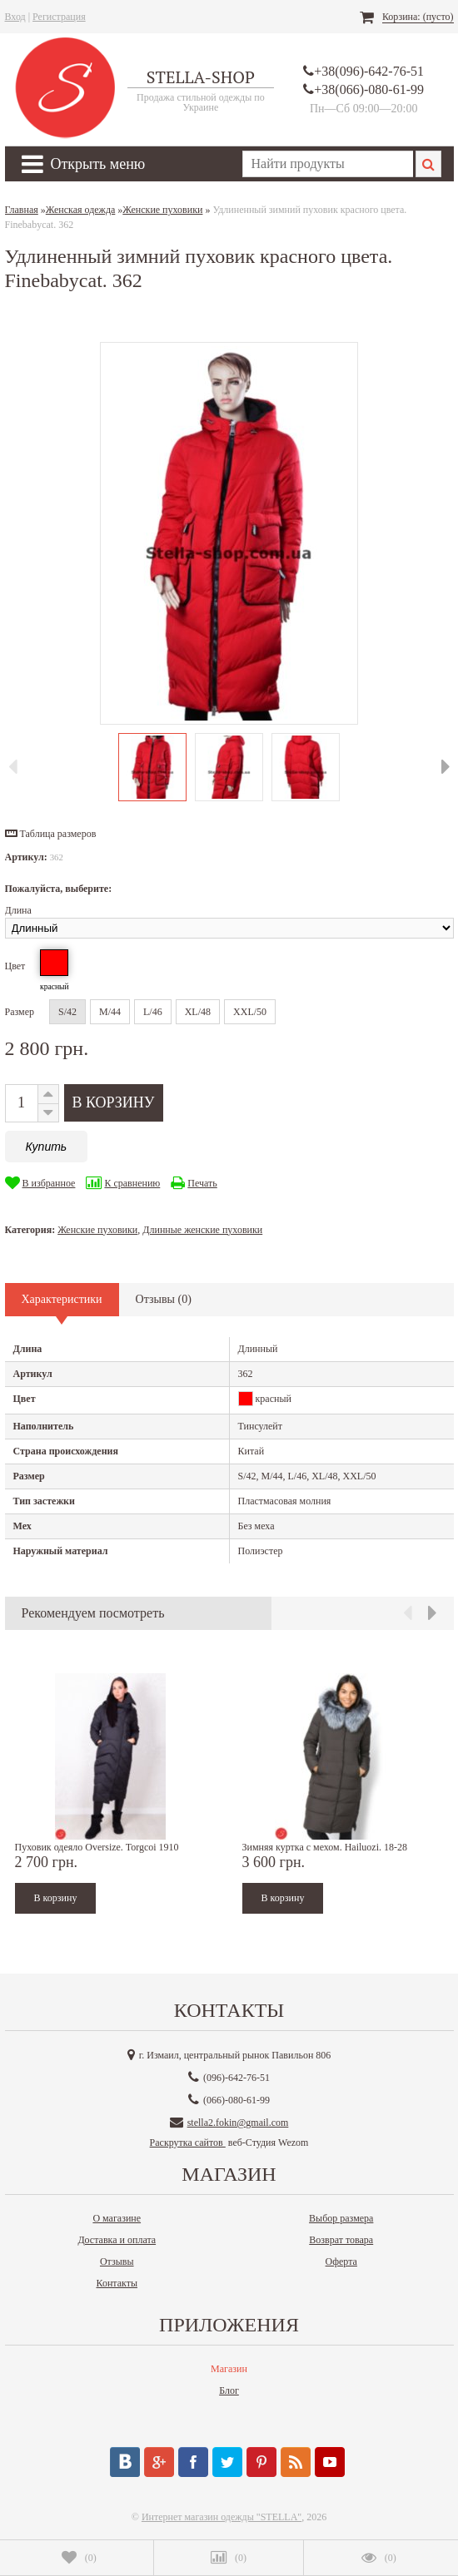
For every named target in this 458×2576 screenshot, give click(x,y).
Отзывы (117, 2261)
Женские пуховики (97, 1230)
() (79, 2557)
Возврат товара (341, 2240)
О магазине (116, 2218)
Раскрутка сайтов (188, 2142)
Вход (15, 16)
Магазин (229, 2369)
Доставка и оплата (116, 2240)
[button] (51, 834)
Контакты (116, 2283)
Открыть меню (84, 164)
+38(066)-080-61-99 (369, 89)
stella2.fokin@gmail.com (238, 2122)
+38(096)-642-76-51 (369, 71)
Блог (229, 2390)
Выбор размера (341, 2218)
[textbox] (327, 164)
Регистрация (59, 16)
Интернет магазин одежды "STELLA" (221, 2517)
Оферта (341, 2261)
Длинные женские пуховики (202, 1230)
